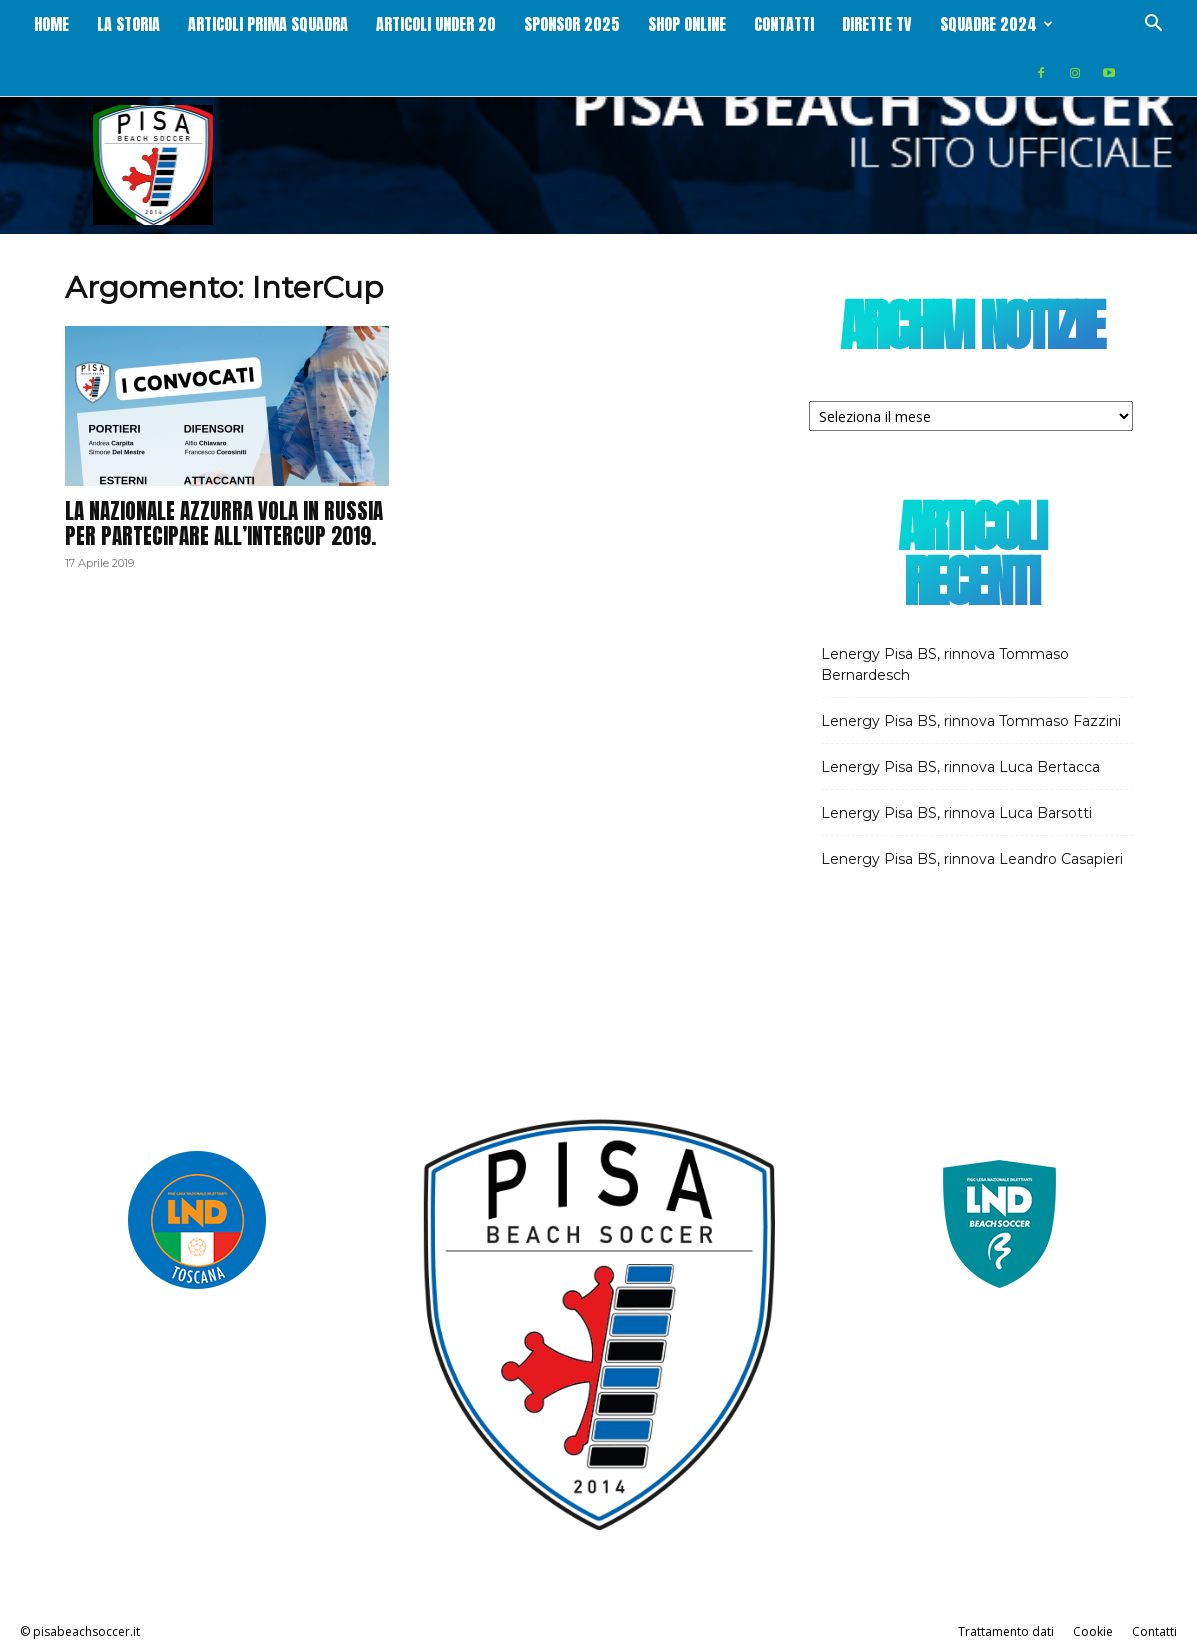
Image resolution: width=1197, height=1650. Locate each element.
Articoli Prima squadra (268, 24)
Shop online (687, 24)
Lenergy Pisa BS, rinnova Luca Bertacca (960, 767)
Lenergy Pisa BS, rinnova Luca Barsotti (956, 813)
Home (51, 24)
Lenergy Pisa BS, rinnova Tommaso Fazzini (971, 721)
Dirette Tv (877, 24)
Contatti (784, 24)
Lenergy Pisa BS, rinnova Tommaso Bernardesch (945, 664)
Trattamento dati (1006, 1631)
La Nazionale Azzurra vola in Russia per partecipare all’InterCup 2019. (224, 523)
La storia (128, 24)
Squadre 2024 (996, 24)
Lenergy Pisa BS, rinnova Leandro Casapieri (972, 859)
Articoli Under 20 (436, 24)
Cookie (1093, 1631)
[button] (1153, 25)
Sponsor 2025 (572, 24)
